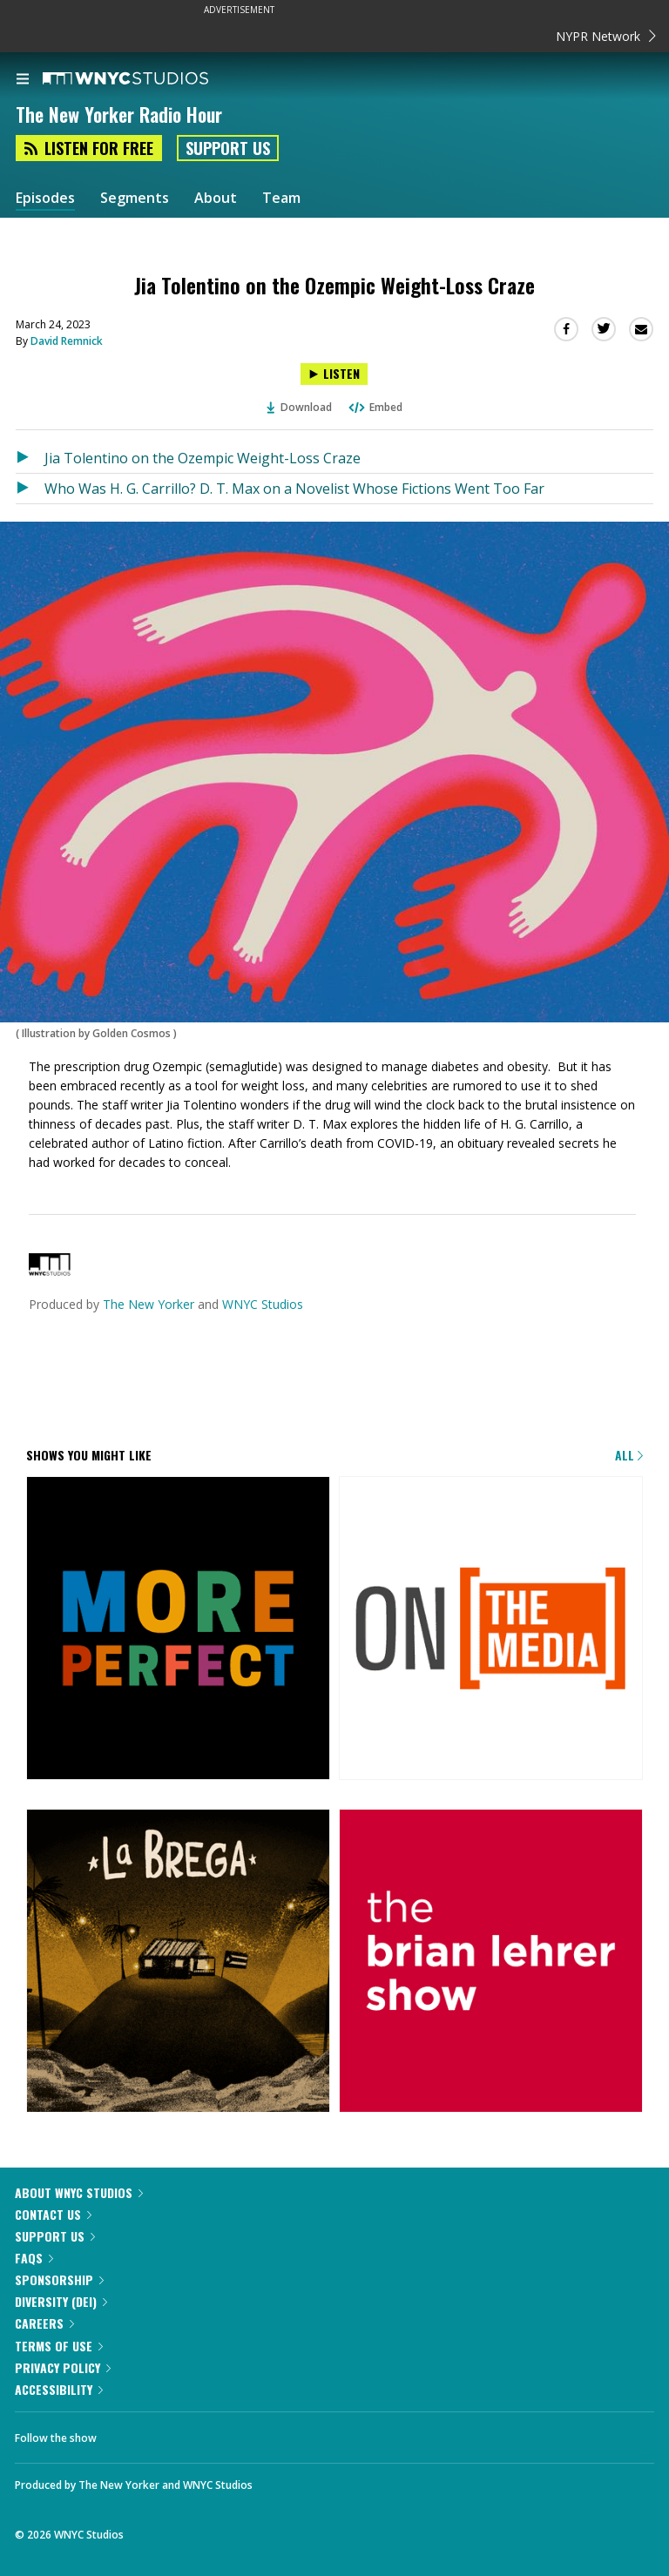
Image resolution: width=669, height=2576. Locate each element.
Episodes (45, 198)
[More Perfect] (178, 1629)
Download (300, 407)
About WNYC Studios (79, 2192)
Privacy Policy (63, 2367)
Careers (44, 2323)
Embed (374, 407)
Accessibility (59, 2389)
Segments (134, 198)
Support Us (228, 148)
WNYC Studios (262, 1304)
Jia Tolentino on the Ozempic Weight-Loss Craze (202, 458)
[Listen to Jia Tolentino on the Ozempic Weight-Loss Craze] (334, 374)
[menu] (23, 80)
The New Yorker (148, 1304)
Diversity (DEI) (61, 2301)
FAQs (34, 2258)
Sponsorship (59, 2279)
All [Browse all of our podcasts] (629, 1455)
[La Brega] (178, 1962)
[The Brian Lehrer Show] (491, 1962)
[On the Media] (491, 1629)
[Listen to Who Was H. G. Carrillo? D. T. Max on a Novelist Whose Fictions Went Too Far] (30, 488)
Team (281, 198)
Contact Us (53, 2214)
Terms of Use (59, 2346)
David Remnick (66, 341)
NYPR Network (606, 36)
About (215, 198)
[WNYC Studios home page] (147, 79)
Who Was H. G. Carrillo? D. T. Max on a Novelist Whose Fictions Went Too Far (294, 488)
